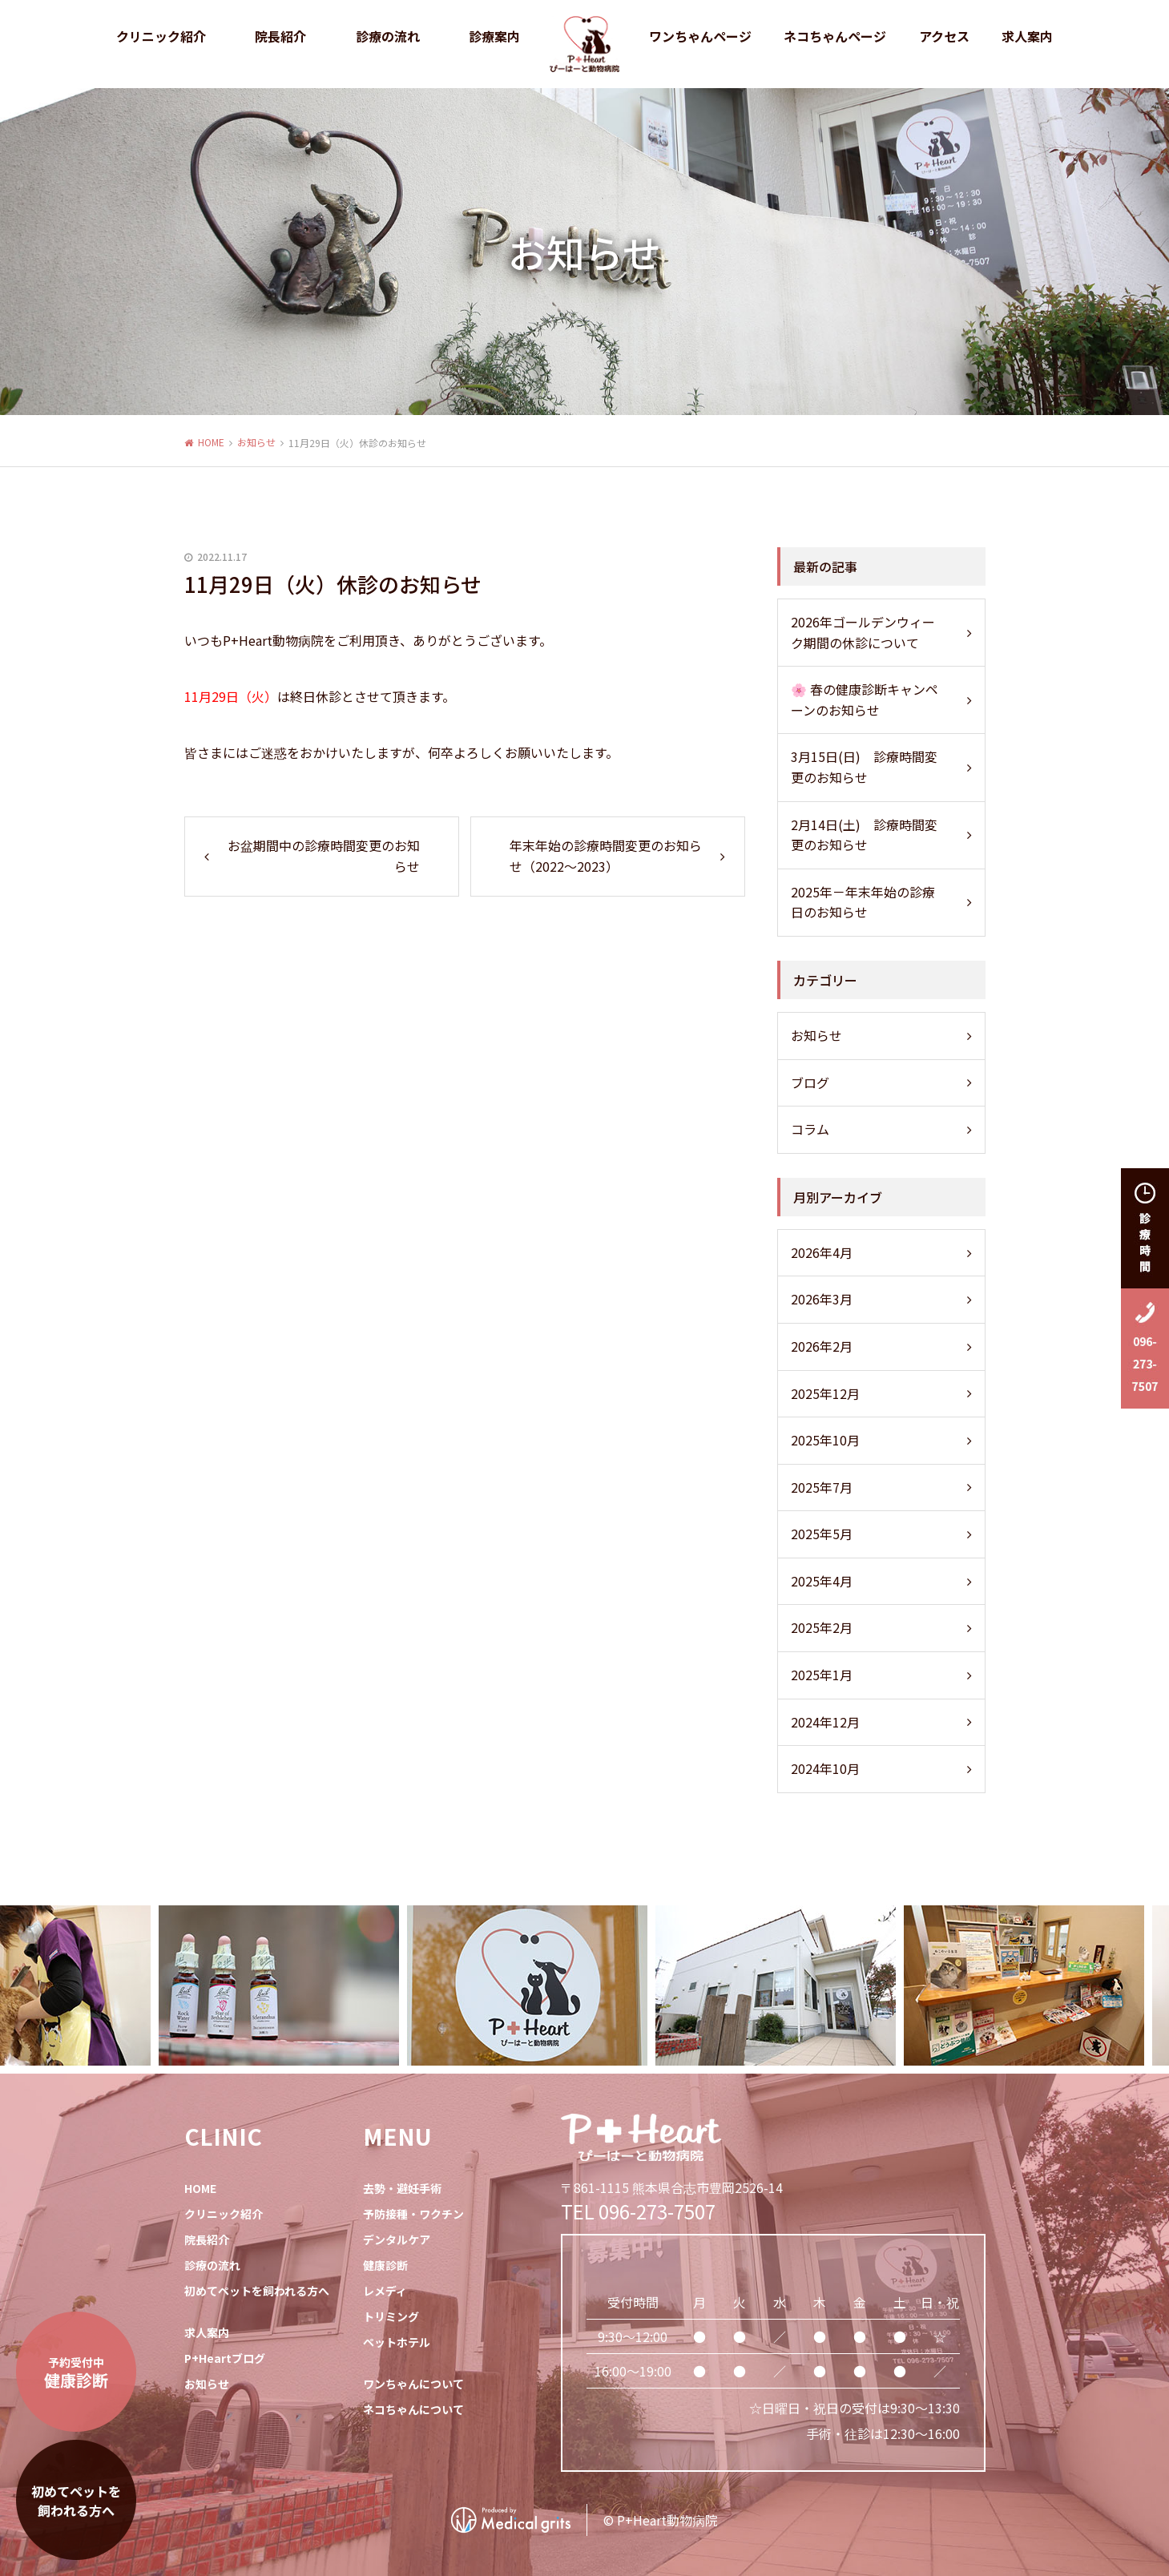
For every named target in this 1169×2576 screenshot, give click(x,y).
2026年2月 (822, 1346)
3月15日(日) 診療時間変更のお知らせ (864, 767)
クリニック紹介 (223, 2214)
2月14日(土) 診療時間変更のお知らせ (864, 835)
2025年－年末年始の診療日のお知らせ (863, 902)
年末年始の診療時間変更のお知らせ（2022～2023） (606, 856)
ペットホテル (396, 2342)
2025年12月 (825, 1393)
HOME (211, 442)
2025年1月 (822, 1674)
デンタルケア (396, 2239)
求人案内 (1027, 36)
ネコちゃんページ (835, 36)
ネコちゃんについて (413, 2409)
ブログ (810, 1082)
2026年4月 (822, 1252)
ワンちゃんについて (413, 2384)
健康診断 (385, 2265)
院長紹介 (206, 2239)
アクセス (944, 36)
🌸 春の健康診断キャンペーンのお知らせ (864, 699)
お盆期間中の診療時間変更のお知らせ (324, 856)
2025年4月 (822, 1580)
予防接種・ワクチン (413, 2214)
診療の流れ (388, 36)
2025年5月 (822, 1533)
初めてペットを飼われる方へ (256, 2291)
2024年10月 (825, 1768)
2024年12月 (825, 1721)
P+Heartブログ (224, 2358)
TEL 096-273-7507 (638, 2211)
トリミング (391, 2316)
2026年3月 (822, 1298)
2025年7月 (822, 1487)
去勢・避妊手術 (402, 2188)
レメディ (385, 2291)
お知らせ (256, 442)
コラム (810, 1129)
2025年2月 (822, 1627)
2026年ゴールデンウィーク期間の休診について (863, 632)
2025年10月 (825, 1439)
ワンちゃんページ (700, 36)
